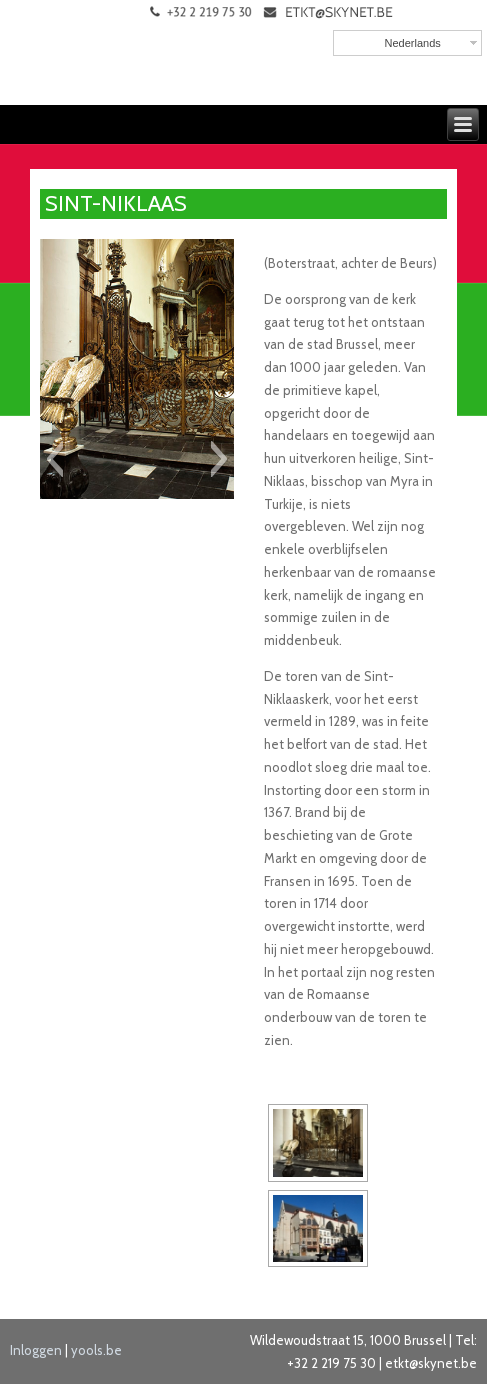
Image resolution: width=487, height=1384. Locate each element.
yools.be (96, 1350)
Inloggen (36, 1350)
